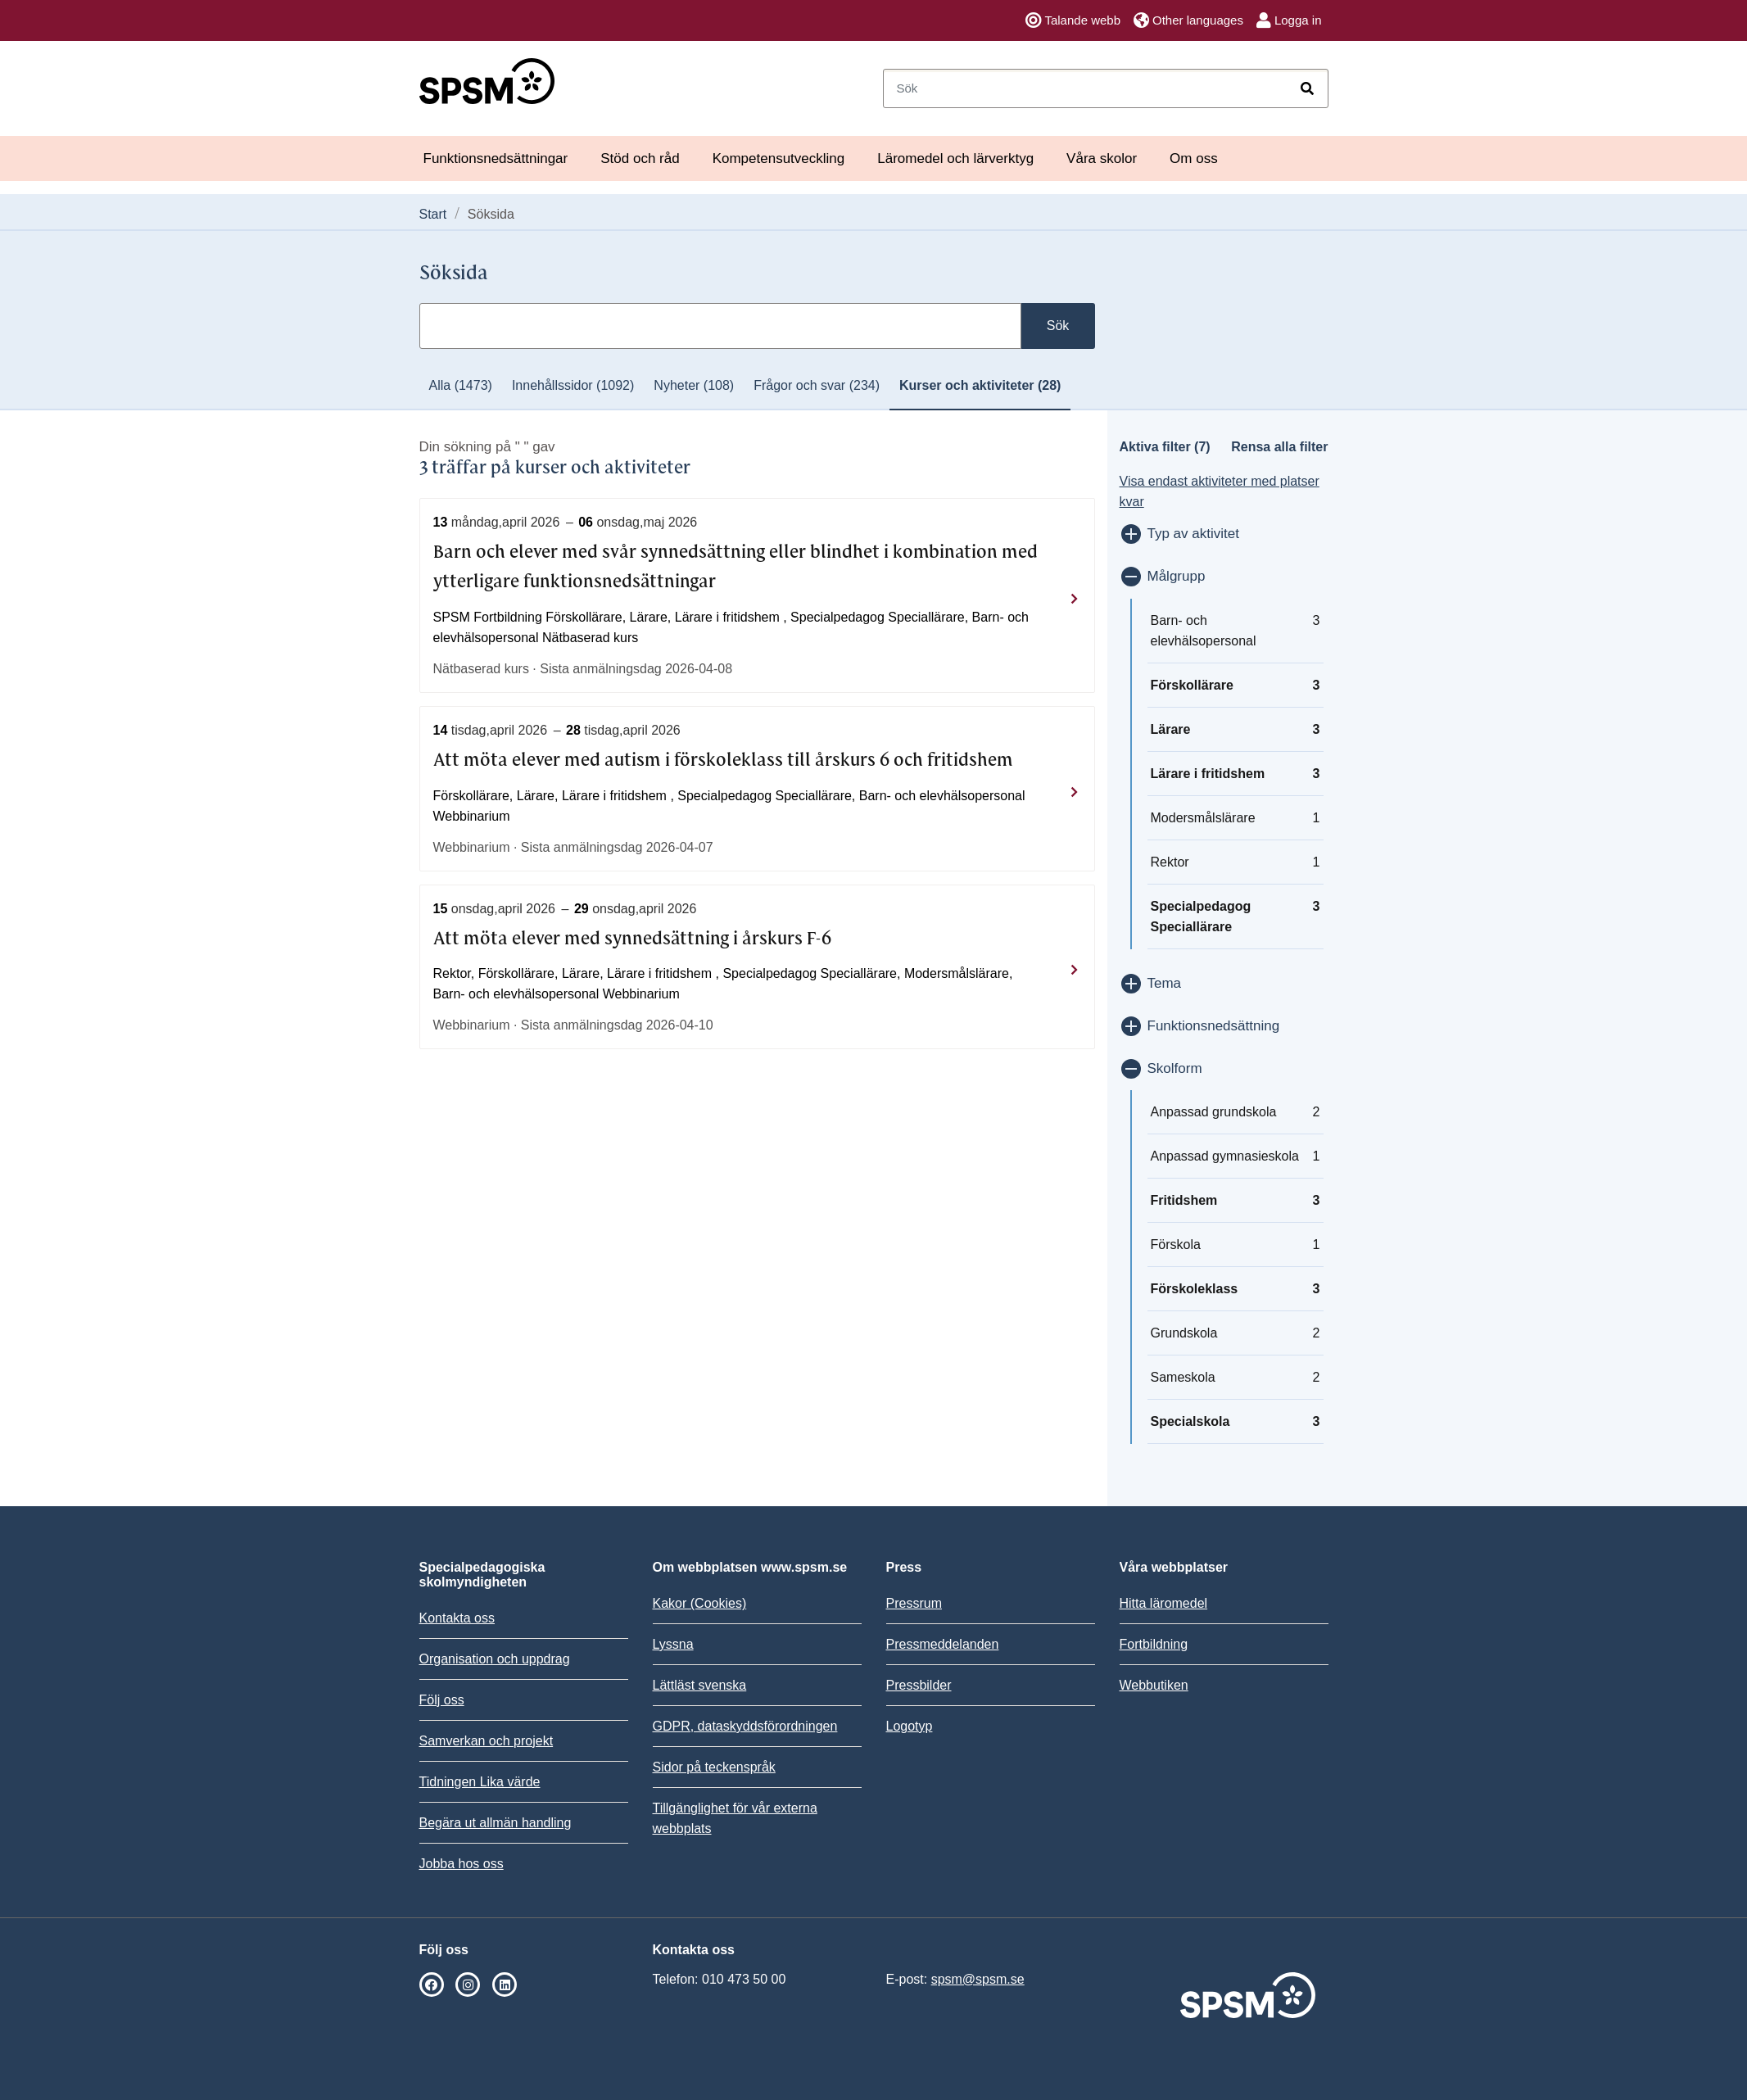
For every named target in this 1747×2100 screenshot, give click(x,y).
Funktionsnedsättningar (495, 158)
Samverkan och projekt (486, 1741)
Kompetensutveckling (779, 158)
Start (433, 214)
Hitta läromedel (1164, 1603)
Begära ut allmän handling (495, 1823)
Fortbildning (1154, 1644)
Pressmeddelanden (942, 1644)
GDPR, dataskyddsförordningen (745, 1726)
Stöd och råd (639, 158)
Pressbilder (919, 1685)
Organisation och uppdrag (494, 1659)
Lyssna (673, 1644)
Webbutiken (1154, 1685)
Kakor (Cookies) (700, 1603)
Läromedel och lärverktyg (955, 158)
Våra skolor (1101, 158)
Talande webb (1072, 20)
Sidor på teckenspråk (714, 1767)
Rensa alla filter (1279, 447)
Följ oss (441, 1700)
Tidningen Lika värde (480, 1782)
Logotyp (909, 1726)
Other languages (1188, 20)
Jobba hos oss (461, 1864)
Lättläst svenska (700, 1685)
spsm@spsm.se (978, 1979)
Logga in (1289, 20)
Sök (1058, 326)
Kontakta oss (457, 1618)
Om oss (1194, 158)
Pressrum (914, 1603)
